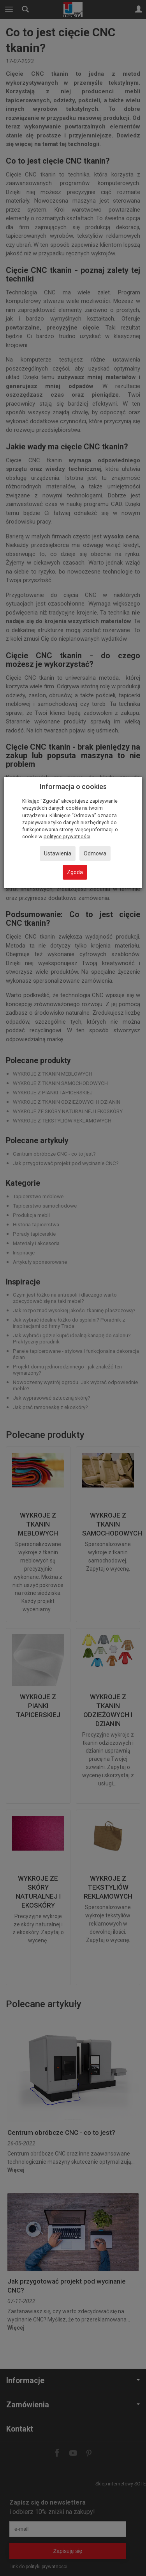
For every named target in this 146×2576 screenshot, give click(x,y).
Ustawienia (57, 853)
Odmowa (95, 853)
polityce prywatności (67, 836)
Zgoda (75, 872)
